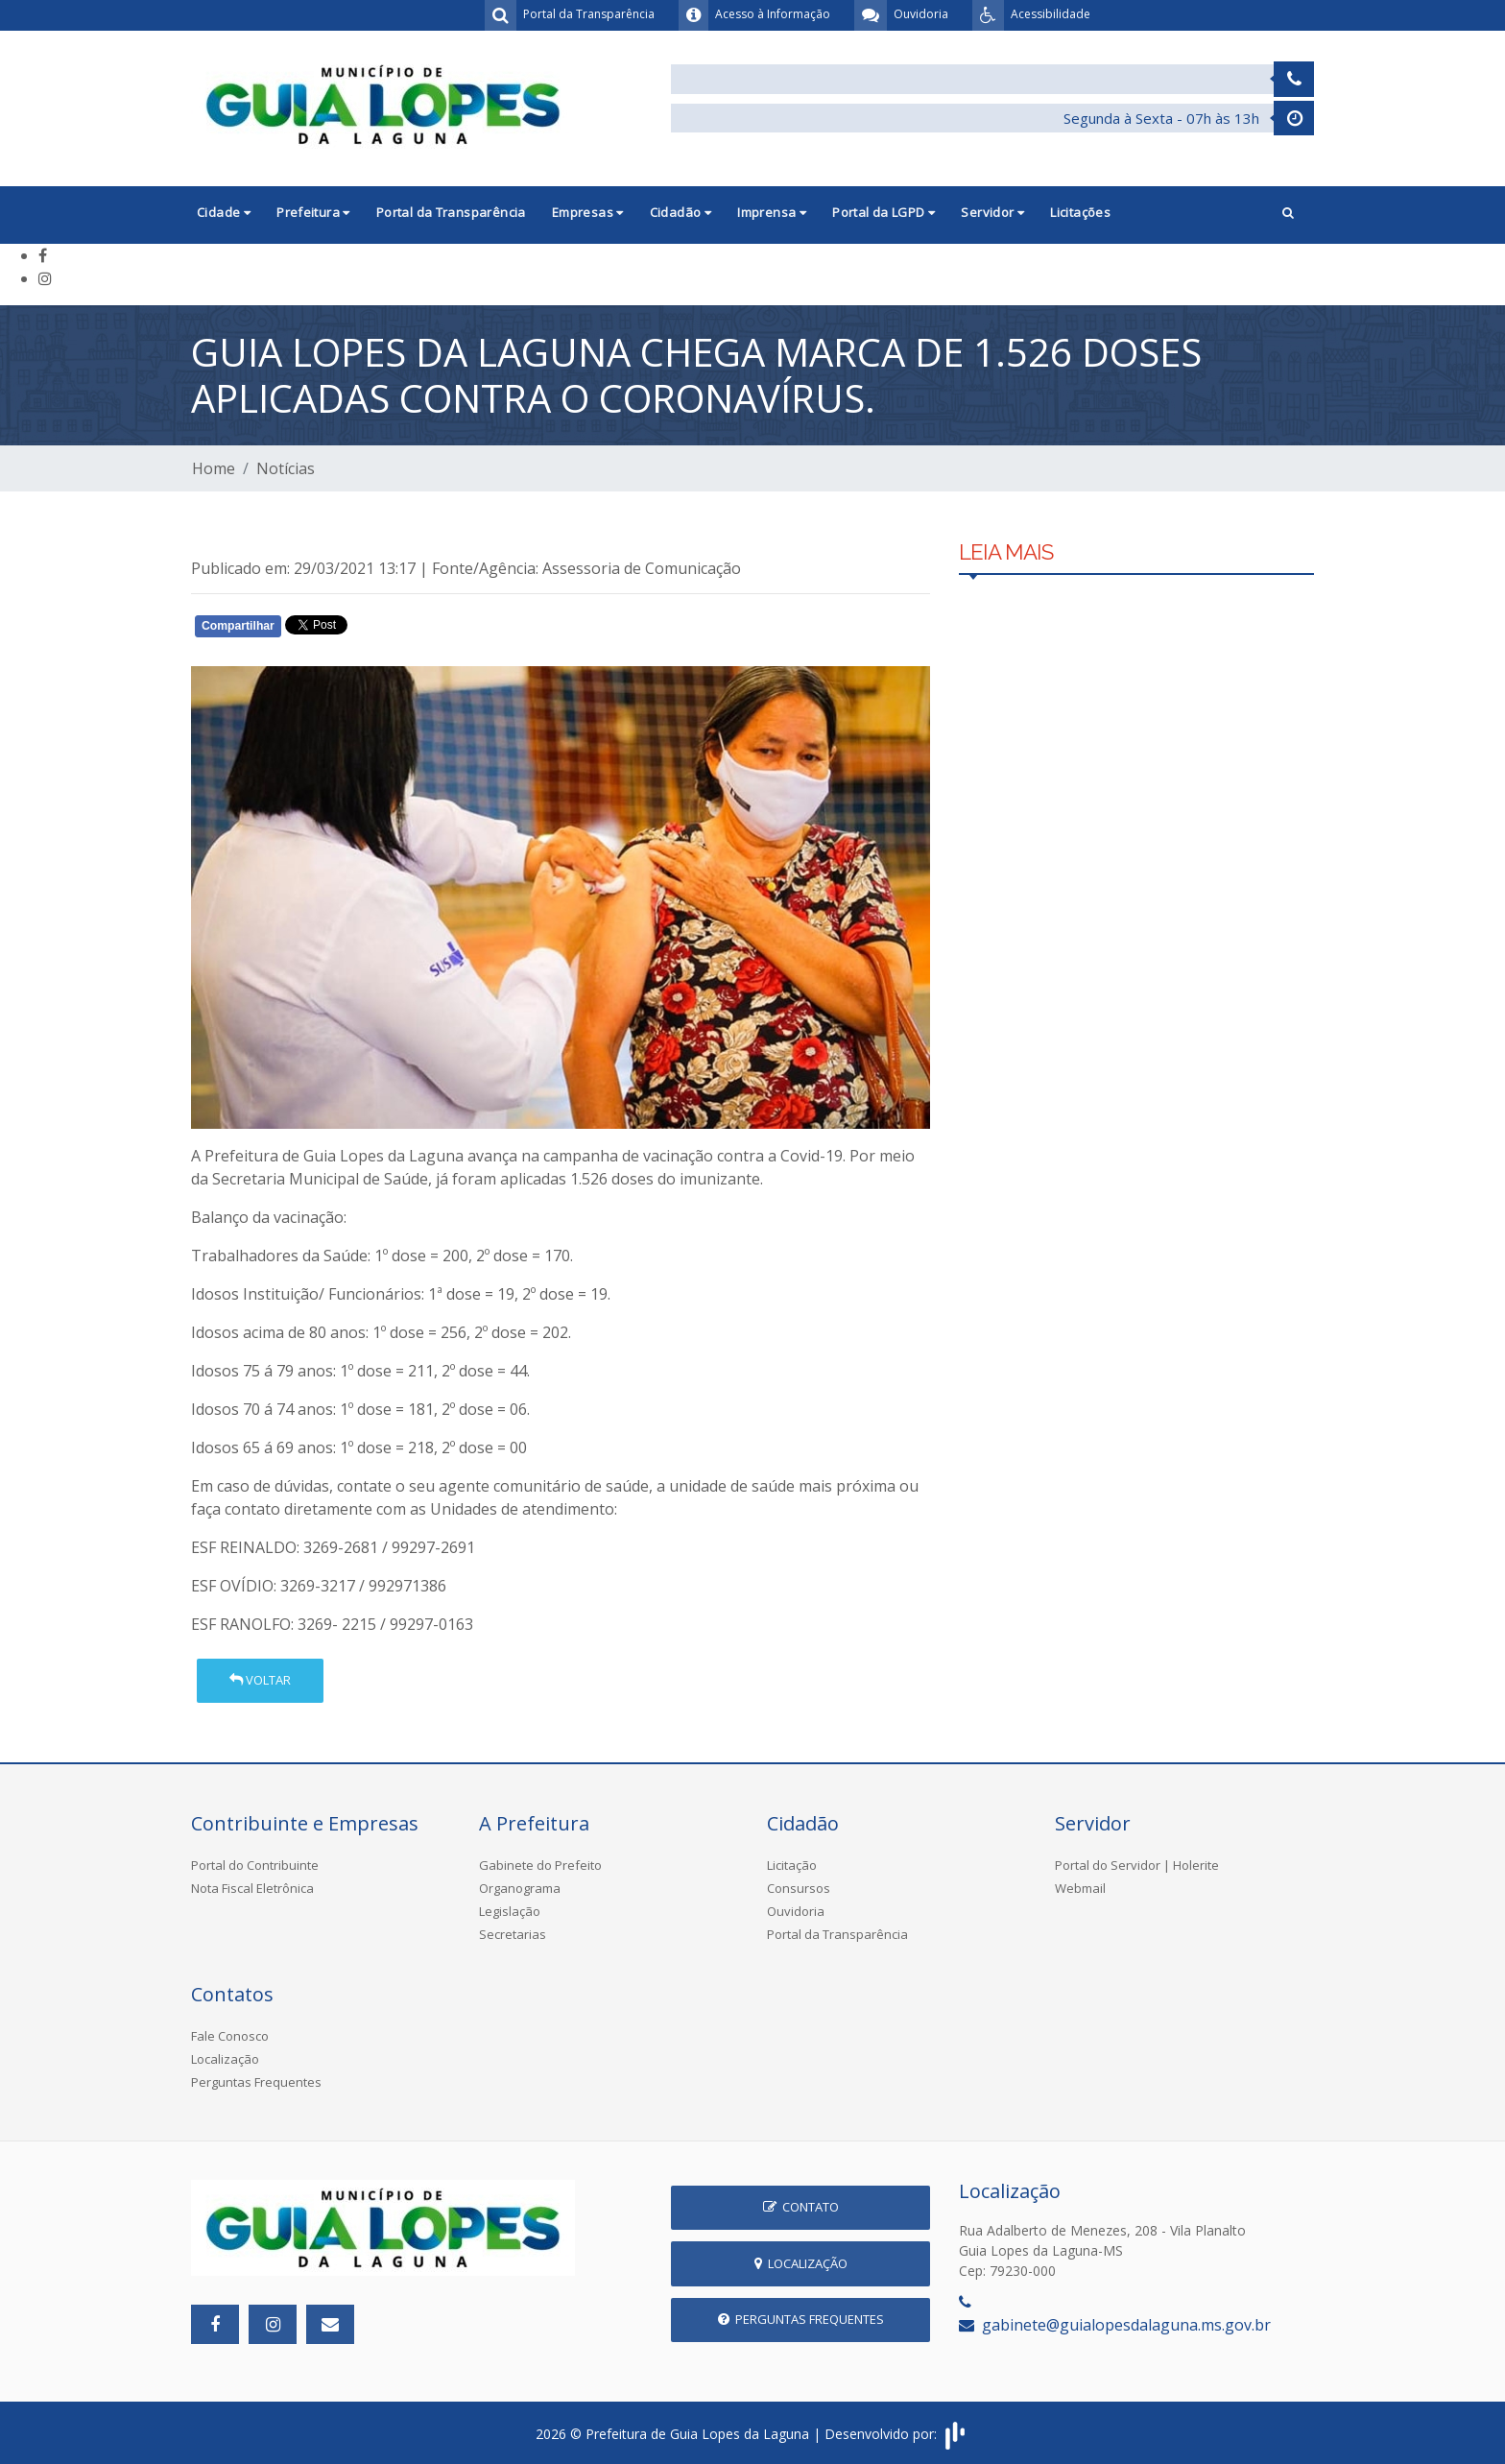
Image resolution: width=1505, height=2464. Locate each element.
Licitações (1080, 212)
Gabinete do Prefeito (540, 1865)
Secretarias (512, 1934)
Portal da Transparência (451, 212)
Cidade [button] (224, 212)
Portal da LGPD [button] (883, 212)
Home (213, 468)
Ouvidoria (795, 1911)
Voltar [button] (260, 1679)
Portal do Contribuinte (255, 1865)
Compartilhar (238, 626)
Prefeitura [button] (313, 212)
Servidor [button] (992, 212)
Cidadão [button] (681, 212)
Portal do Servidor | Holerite (1137, 1865)
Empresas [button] (588, 212)
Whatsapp (412, 629)
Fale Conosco (230, 2036)
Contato (801, 2206)
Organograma (520, 1888)
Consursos (798, 1888)
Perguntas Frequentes (256, 2082)
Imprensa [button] (771, 212)
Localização (225, 2059)
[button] (1288, 214)
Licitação (792, 1865)
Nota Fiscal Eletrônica (252, 1888)
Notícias (285, 468)
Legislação (509, 1911)
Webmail (1080, 1888)
